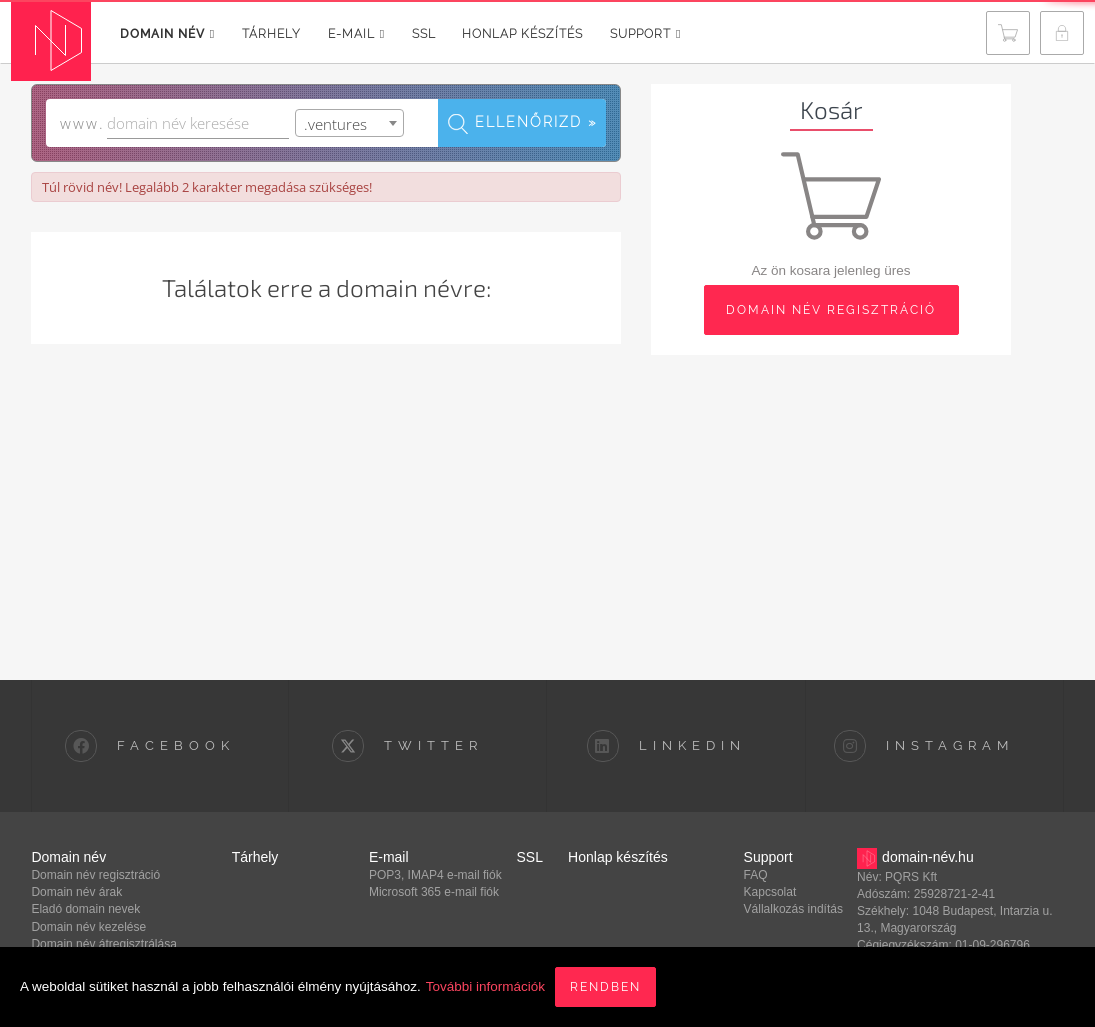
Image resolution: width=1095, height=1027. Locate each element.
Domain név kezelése (88, 927)
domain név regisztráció (831, 310)
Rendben (605, 987)
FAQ (756, 875)
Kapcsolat (770, 892)
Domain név (167, 34)
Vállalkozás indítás (793, 909)
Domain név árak (76, 892)
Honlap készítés (523, 34)
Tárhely (271, 34)
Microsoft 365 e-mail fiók (434, 892)
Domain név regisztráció (95, 875)
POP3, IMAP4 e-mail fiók (435, 875)
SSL (425, 34)
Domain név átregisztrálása (103, 944)
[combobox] (349, 123)
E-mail (356, 34)
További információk (485, 986)
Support (646, 34)
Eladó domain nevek (85, 909)
